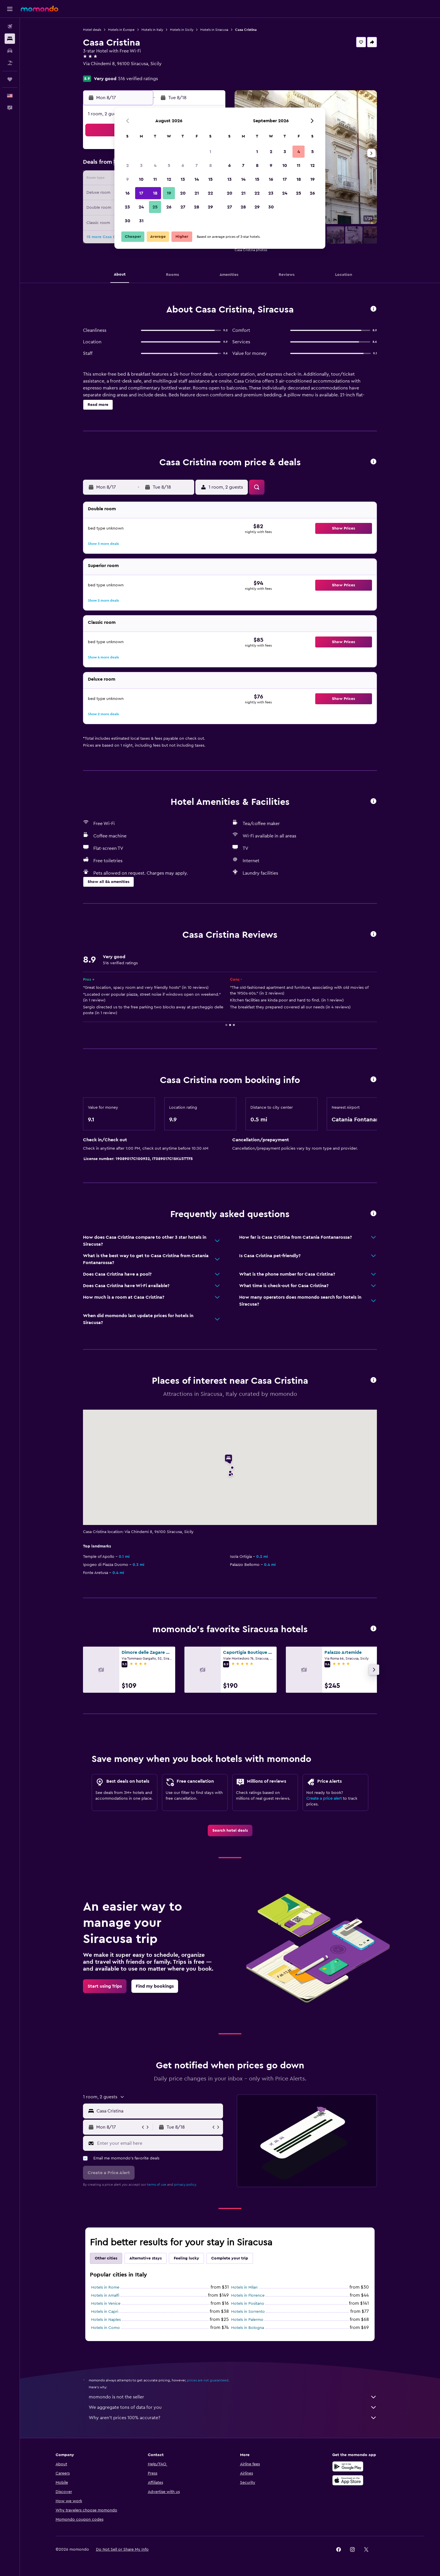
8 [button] (210, 165)
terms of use (156, 2184)
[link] (230, 1830)
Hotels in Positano (247, 2304)
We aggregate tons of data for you (233, 2407)
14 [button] (196, 179)
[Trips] (9, 79)
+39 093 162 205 (100, 70)
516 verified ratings (138, 78)
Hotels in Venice (105, 2304)
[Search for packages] (9, 63)
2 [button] (127, 165)
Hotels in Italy (152, 29)
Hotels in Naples (106, 2320)
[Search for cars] (9, 51)
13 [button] (183, 179)
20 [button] (183, 193)
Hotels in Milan (244, 2287)
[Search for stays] (9, 38)
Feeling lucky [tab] (186, 2258)
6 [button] (183, 165)
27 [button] (182, 207)
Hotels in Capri (104, 2312)
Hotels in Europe (121, 29)
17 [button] (141, 193)
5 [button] (169, 165)
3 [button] (141, 165)
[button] (9, 9)
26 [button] (168, 207)
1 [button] (210, 151)
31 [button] (141, 221)
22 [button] (210, 193)
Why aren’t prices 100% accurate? (233, 2417)
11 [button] (155, 179)
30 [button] (127, 221)
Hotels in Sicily (181, 29)
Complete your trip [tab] (229, 2258)
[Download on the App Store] (347, 2480)
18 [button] (155, 193)
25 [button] (155, 207)
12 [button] (169, 179)
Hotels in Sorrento (248, 2312)
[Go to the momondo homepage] (39, 9)
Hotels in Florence (248, 2295)
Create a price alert (324, 1799)
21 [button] (196, 193)
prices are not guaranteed (208, 2380)
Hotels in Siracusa (214, 29)
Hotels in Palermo (247, 2320)
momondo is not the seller (233, 2397)
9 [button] (127, 179)
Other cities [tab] (106, 2258)
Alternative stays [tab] (145, 2258)
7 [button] (196, 165)
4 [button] (155, 165)
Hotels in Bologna (247, 2328)
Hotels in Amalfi (105, 2295)
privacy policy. (185, 2184)
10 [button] (141, 179)
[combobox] (158, 2111)
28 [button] (196, 207)
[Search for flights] (9, 26)
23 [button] (127, 207)
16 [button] (127, 193)
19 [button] (169, 193)
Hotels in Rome (105, 2287)
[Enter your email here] (159, 2143)
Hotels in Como (105, 2328)
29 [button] (210, 207)
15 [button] (210, 179)
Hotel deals (92, 29)
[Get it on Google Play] (347, 2466)
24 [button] (141, 207)
